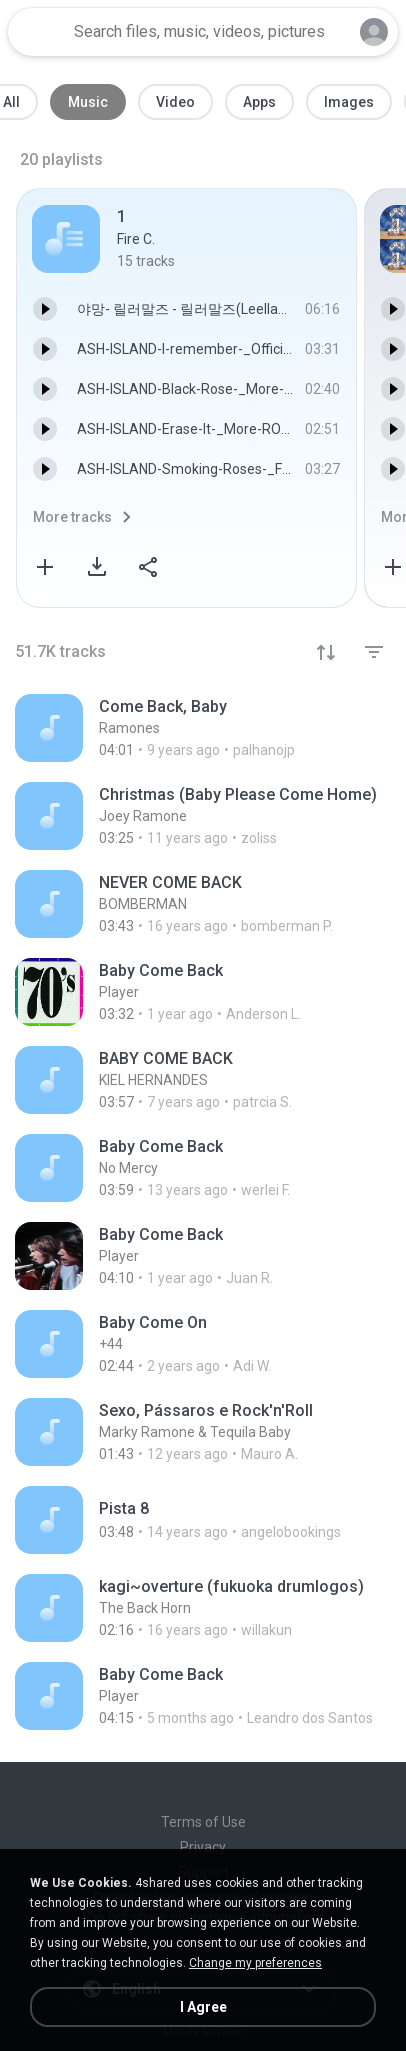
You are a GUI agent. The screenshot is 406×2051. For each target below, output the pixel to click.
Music (88, 102)
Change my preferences (255, 1963)
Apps (259, 102)
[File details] (203, 728)
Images (349, 102)
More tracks (72, 517)
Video (175, 102)
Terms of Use (203, 1822)
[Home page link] (38, 32)
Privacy (203, 1847)
